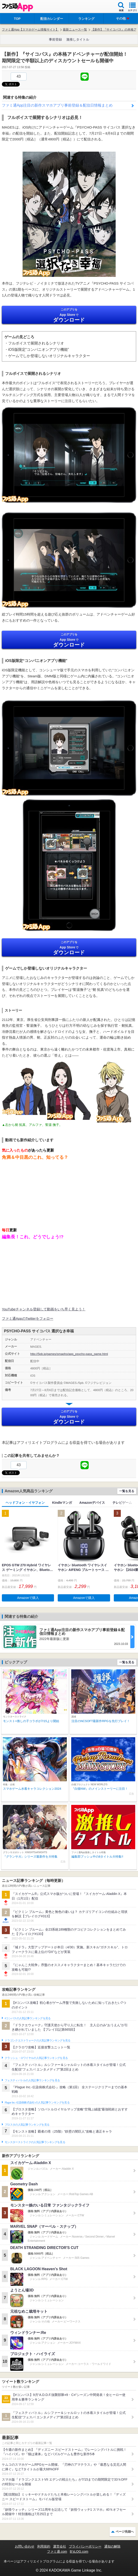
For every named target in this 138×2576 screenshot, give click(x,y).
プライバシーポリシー (85, 2546)
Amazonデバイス (92, 1502)
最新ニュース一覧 (75, 29)
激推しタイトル (77, 39)
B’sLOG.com (79, 2551)
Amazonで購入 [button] (28, 1598)
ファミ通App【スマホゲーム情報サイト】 (30, 29)
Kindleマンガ (62, 1502)
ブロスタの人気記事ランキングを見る (27, 2124)
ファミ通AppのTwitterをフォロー (27, 1318)
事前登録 (55, 39)
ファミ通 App (17, 7)
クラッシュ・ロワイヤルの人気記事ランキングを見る (36, 2058)
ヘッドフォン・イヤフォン (25, 1502)
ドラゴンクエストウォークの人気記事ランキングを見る (38, 2040)
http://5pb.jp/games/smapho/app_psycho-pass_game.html (69, 1354)
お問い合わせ (24, 2546)
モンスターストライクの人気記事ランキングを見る (35, 2142)
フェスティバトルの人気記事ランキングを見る (32, 2080)
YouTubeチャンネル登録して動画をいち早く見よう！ (43, 1309)
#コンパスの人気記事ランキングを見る (27, 2018)
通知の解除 (112, 2546)
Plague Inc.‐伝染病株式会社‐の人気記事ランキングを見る (37, 2102)
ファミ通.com (57, 2551)
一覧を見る (126, 1491)
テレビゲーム (122, 1502)
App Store (69, 315)
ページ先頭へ (125, 2531)
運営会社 (59, 2546)
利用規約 (43, 2546)
